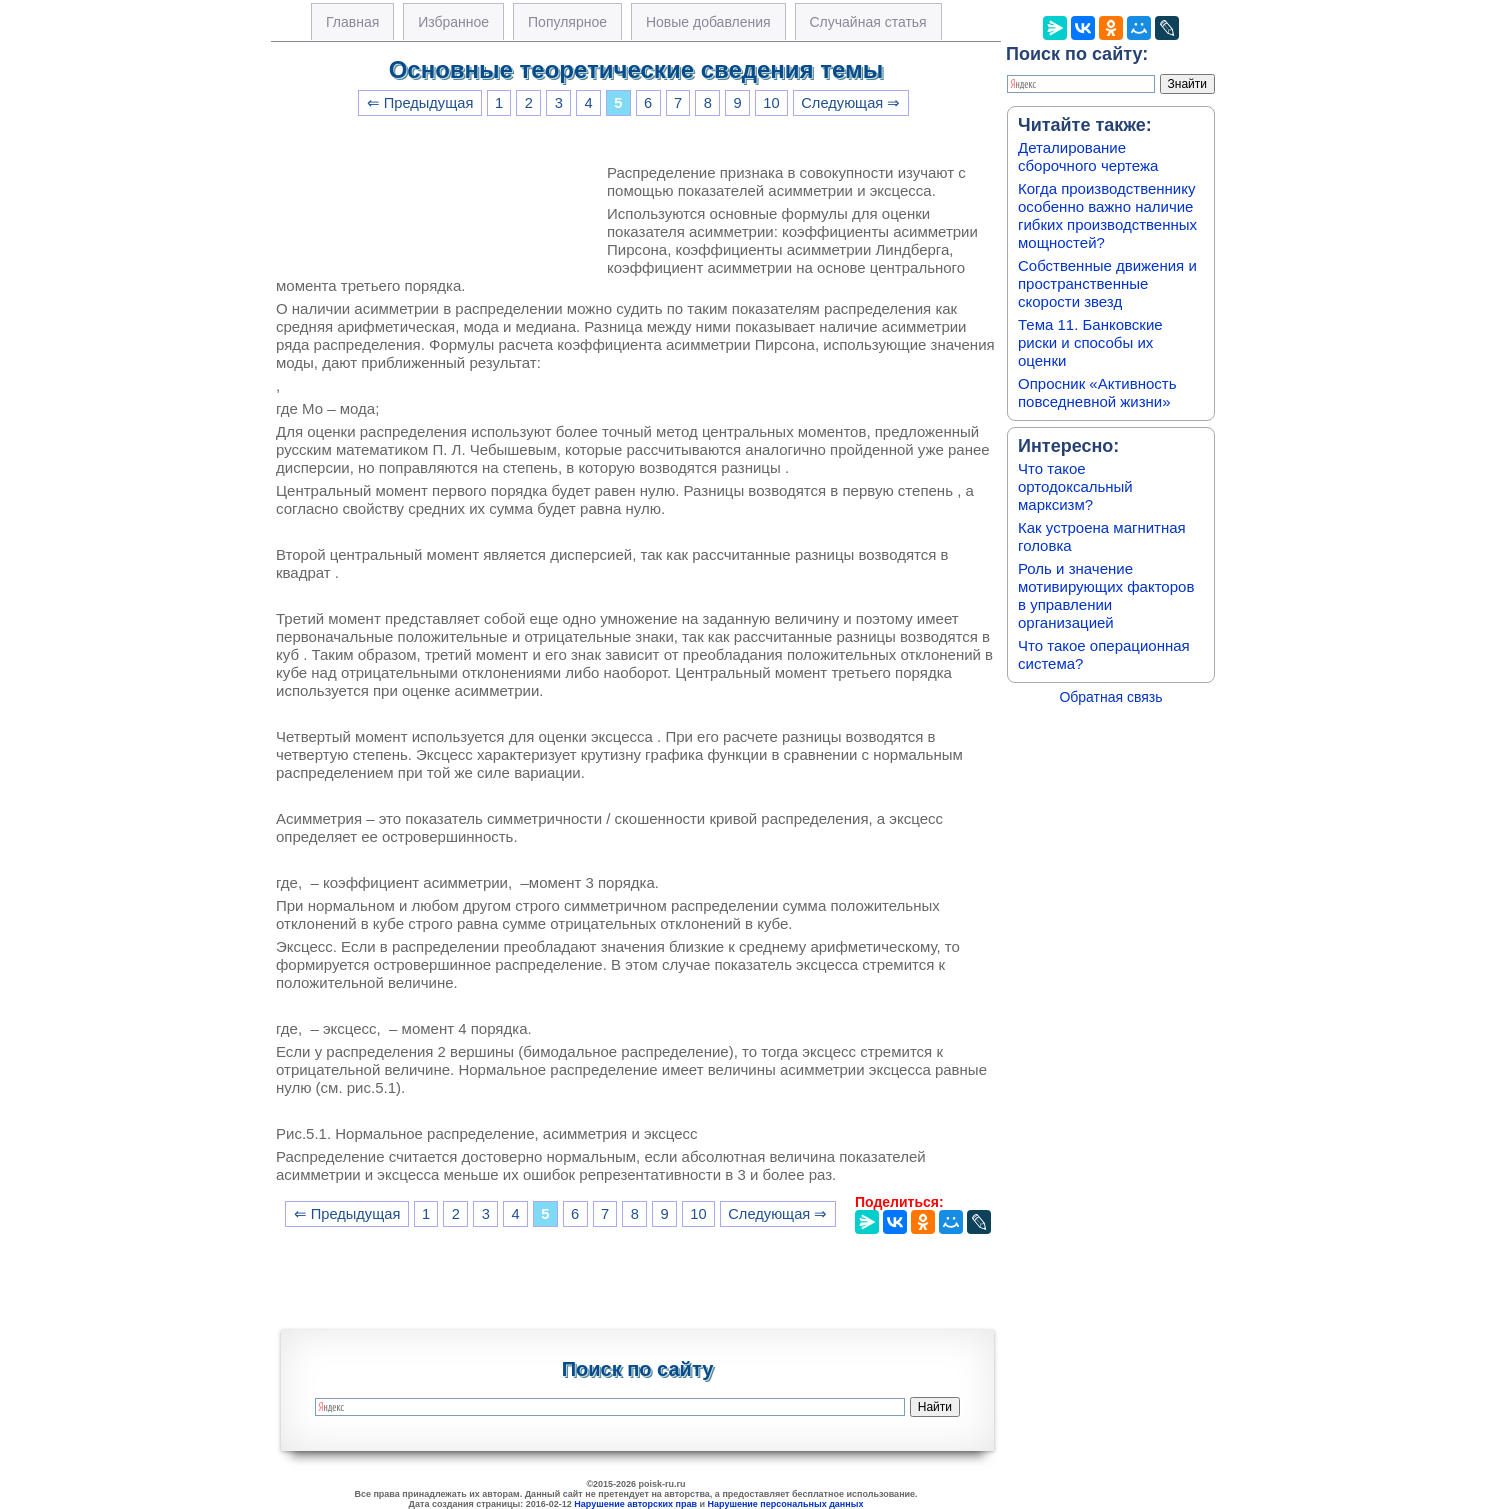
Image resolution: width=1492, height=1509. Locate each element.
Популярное (567, 22)
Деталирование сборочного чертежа (1088, 156)
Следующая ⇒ (850, 103)
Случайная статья (868, 22)
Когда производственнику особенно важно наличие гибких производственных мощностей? (1107, 215)
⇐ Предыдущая (420, 103)
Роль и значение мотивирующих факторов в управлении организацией (1106, 595)
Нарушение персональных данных (786, 1504)
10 (771, 103)
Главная (352, 22)
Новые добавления (708, 22)
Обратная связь (1110, 697)
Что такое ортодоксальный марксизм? (1075, 486)
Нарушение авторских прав (635, 1504)
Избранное (453, 22)
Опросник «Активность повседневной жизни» (1097, 392)
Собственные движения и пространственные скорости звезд (1107, 283)
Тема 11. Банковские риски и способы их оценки (1090, 342)
